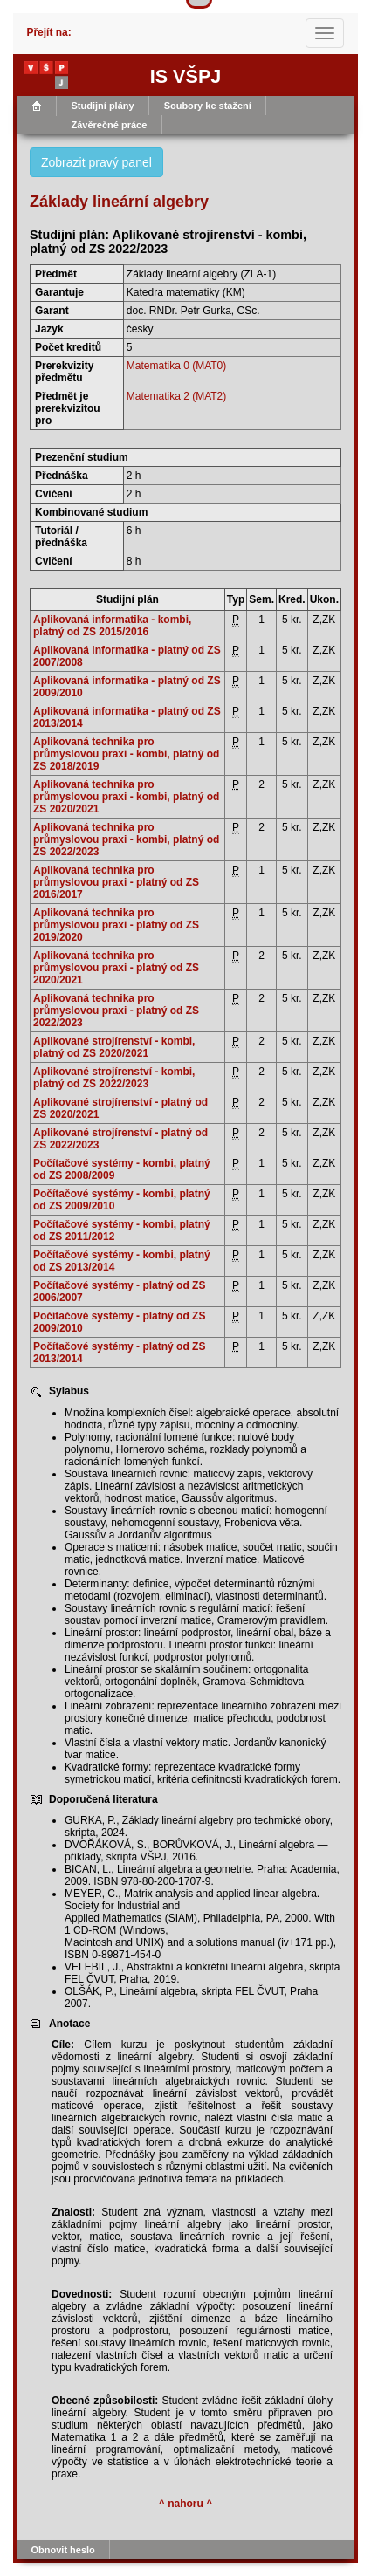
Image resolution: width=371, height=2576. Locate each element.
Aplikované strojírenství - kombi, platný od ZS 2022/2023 (114, 1077)
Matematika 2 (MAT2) (176, 396)
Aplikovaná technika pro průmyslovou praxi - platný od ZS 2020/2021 (116, 967)
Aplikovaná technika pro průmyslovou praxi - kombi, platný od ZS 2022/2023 (126, 839)
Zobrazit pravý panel (96, 162)
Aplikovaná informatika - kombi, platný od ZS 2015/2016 (112, 625)
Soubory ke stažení (207, 105)
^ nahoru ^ (185, 2503)
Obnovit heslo (63, 2550)
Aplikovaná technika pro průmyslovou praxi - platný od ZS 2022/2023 (116, 1010)
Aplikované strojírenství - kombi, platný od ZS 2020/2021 (114, 1047)
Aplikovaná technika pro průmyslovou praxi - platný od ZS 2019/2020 (116, 925)
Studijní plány (103, 105)
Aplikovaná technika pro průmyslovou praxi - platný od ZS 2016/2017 (116, 882)
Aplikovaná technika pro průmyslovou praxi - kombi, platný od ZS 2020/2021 (126, 796)
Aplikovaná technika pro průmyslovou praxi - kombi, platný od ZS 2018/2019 (126, 754)
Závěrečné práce (110, 125)
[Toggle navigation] (325, 33)
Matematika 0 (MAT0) (176, 366)
